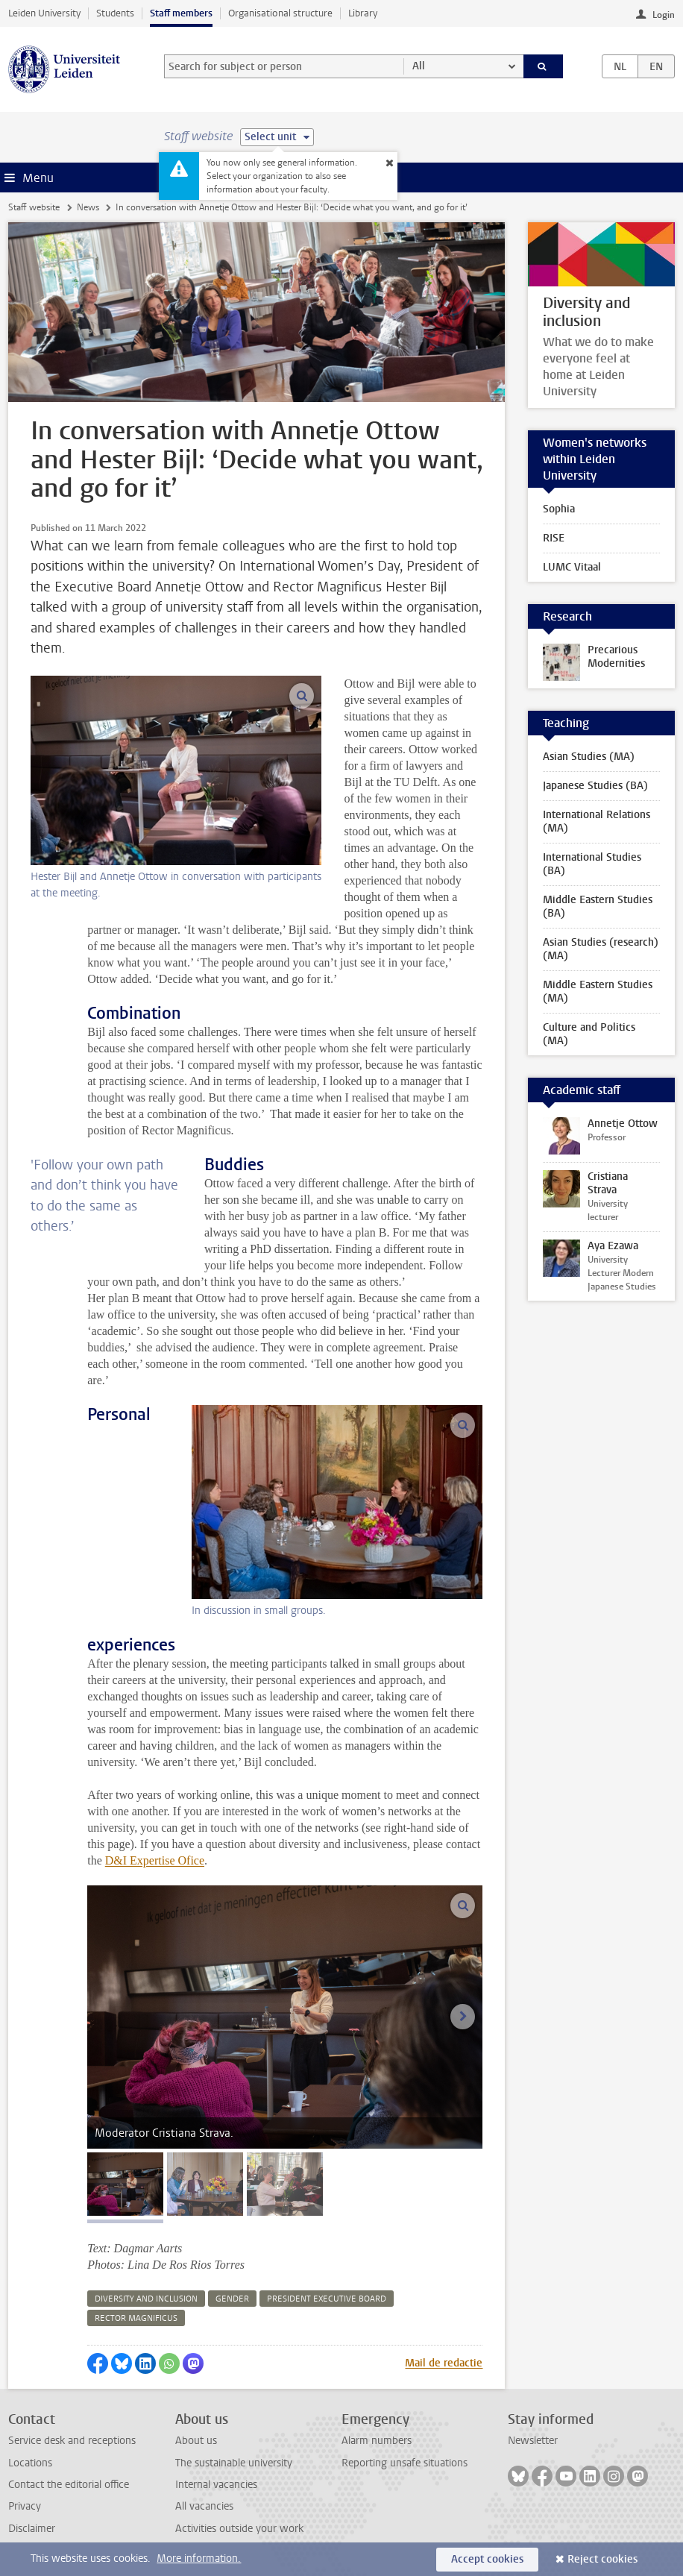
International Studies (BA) (592, 864)
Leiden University (44, 13)
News (88, 207)
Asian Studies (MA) (589, 757)
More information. (199, 2558)
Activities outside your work (239, 2529)
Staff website (34, 207)
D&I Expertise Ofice (154, 1860)
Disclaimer (31, 2529)
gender (232, 2299)
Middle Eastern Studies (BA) (597, 906)
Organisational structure (280, 13)
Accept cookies (487, 2559)
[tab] (125, 2184)
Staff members (181, 13)
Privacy (24, 2506)
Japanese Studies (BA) (595, 786)
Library (362, 13)
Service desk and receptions (72, 2441)
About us (196, 2441)
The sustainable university (233, 2463)
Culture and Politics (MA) (589, 1034)
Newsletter (533, 2441)
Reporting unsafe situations (405, 2463)
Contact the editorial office (68, 2485)
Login (663, 15)
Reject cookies (602, 2559)
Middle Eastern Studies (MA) (597, 991)
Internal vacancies (216, 2485)
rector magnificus (136, 2318)
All (418, 66)
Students (115, 13)
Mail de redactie (443, 2363)
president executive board (326, 2299)
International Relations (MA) (596, 821)
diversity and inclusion (146, 2299)
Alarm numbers (377, 2441)
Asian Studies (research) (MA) (600, 949)
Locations (30, 2463)
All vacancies (204, 2506)
